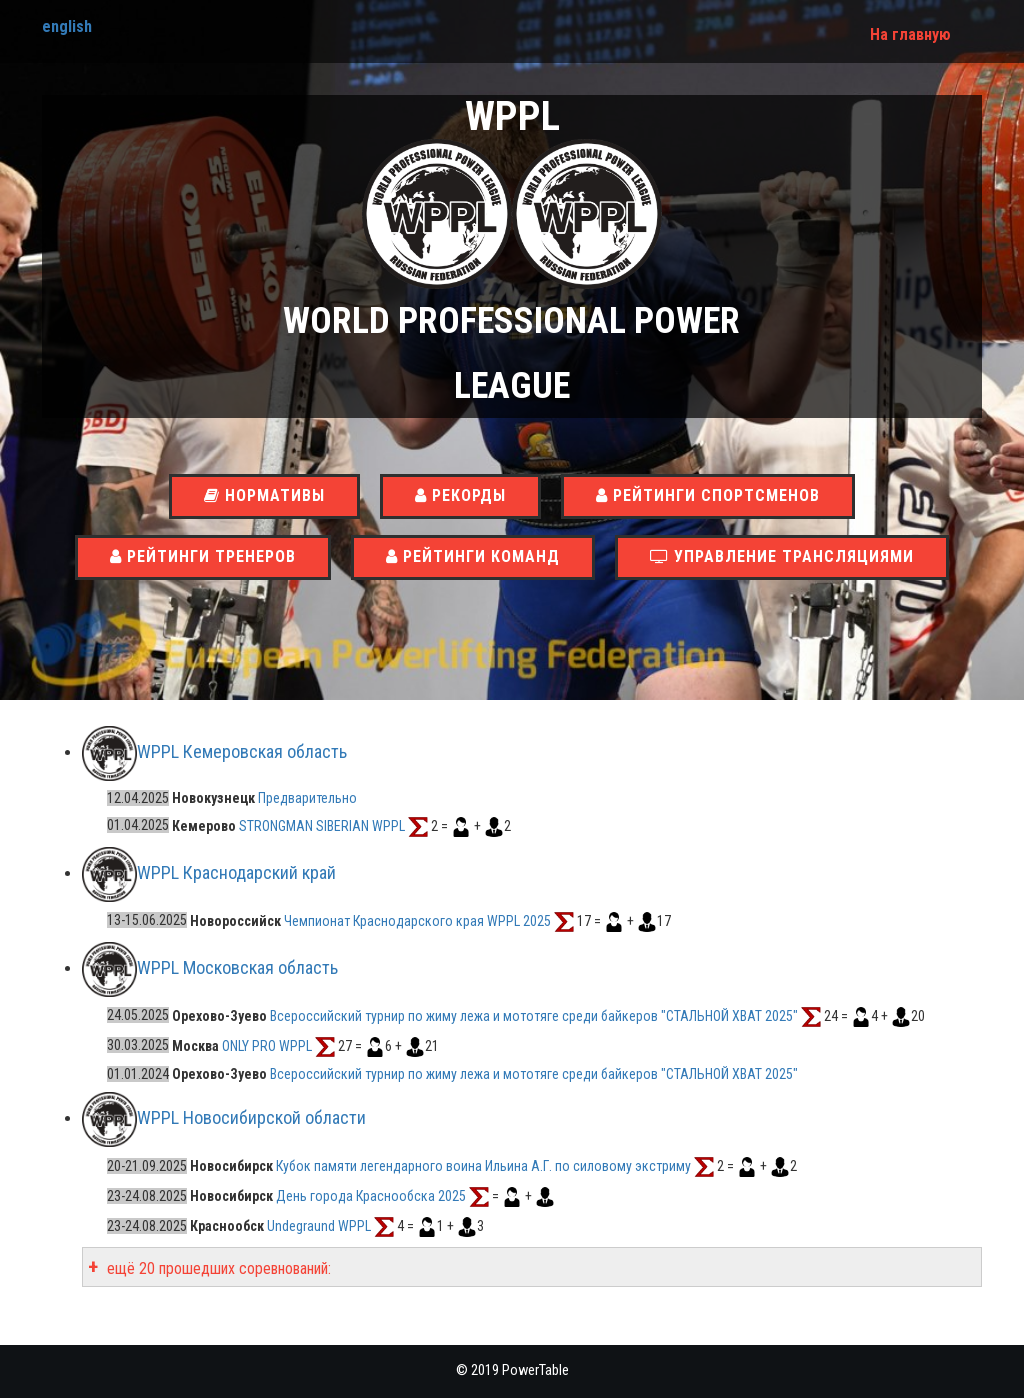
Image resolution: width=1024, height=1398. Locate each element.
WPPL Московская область (237, 967)
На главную (910, 34)
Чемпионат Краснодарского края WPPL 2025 (417, 920)
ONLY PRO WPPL (267, 1045)
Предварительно (307, 798)
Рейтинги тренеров (203, 556)
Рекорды (460, 495)
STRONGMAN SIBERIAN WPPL (322, 825)
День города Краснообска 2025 (371, 1196)
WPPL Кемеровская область (242, 751)
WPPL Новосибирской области (251, 1117)
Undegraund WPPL (319, 1226)
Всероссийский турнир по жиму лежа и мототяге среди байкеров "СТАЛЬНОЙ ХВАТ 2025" (534, 1015)
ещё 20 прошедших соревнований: (217, 1268)
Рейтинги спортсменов (708, 495)
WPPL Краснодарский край (236, 872)
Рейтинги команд (473, 556)
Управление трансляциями (782, 556)
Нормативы (264, 495)
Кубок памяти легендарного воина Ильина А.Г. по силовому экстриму (483, 1166)
